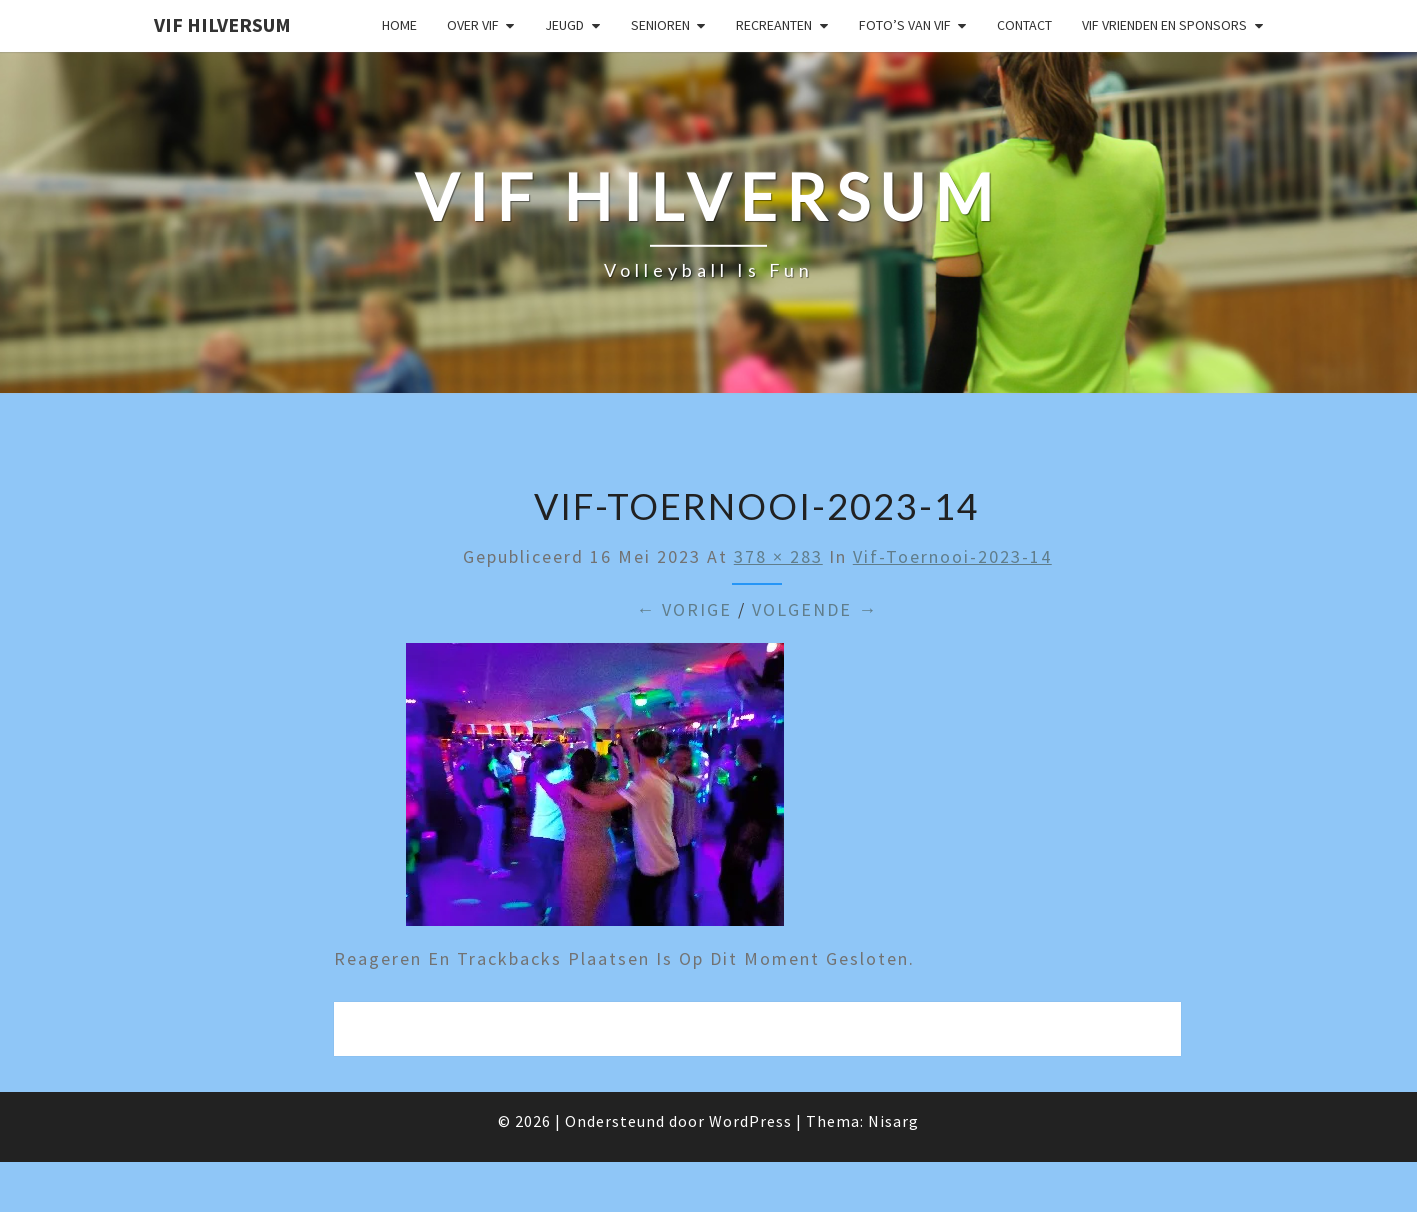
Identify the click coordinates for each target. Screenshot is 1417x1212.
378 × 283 (778, 556)
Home (399, 25)
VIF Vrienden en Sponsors (1164, 25)
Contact (1024, 25)
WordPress (750, 1121)
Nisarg (893, 1121)
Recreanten (774, 25)
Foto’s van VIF (905, 25)
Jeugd (564, 25)
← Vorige (684, 609)
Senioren (660, 25)
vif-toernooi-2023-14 (952, 556)
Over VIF (473, 25)
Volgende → (815, 609)
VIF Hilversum (222, 24)
